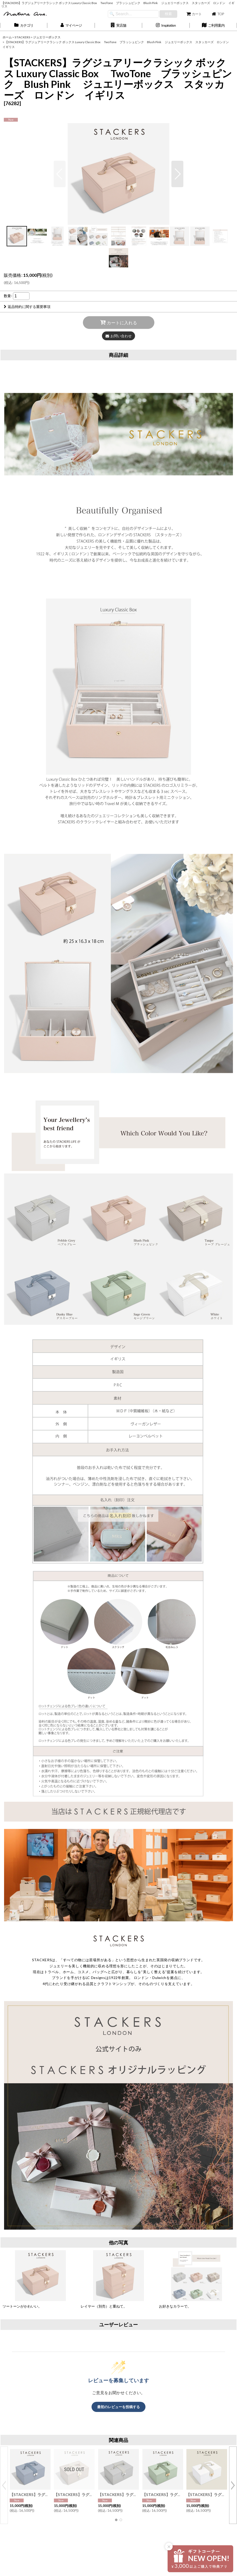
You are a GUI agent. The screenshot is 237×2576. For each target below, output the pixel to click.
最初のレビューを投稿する (118, 2407)
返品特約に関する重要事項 (27, 306)
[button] (118, 25)
